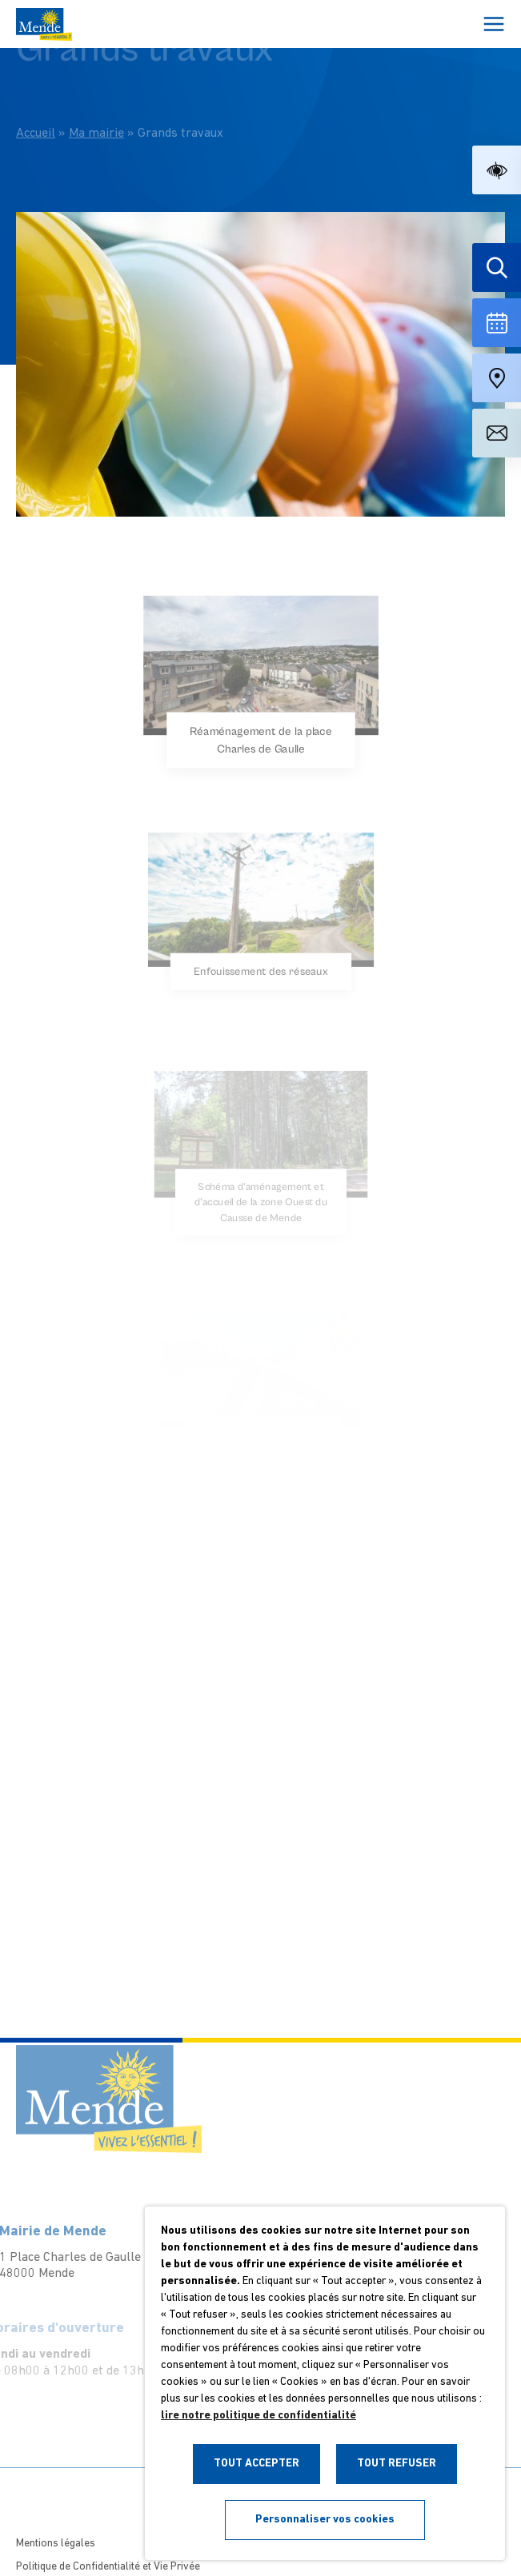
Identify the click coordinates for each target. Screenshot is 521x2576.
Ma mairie (96, 113)
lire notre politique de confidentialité (258, 2416)
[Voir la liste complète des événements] (496, 322)
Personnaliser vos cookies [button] (325, 2520)
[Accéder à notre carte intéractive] (496, 377)
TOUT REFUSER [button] (396, 2464)
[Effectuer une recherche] (496, 267)
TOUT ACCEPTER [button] (256, 2464)
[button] (496, 170)
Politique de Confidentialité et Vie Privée (108, 2567)
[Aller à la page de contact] (496, 433)
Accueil (35, 113)
